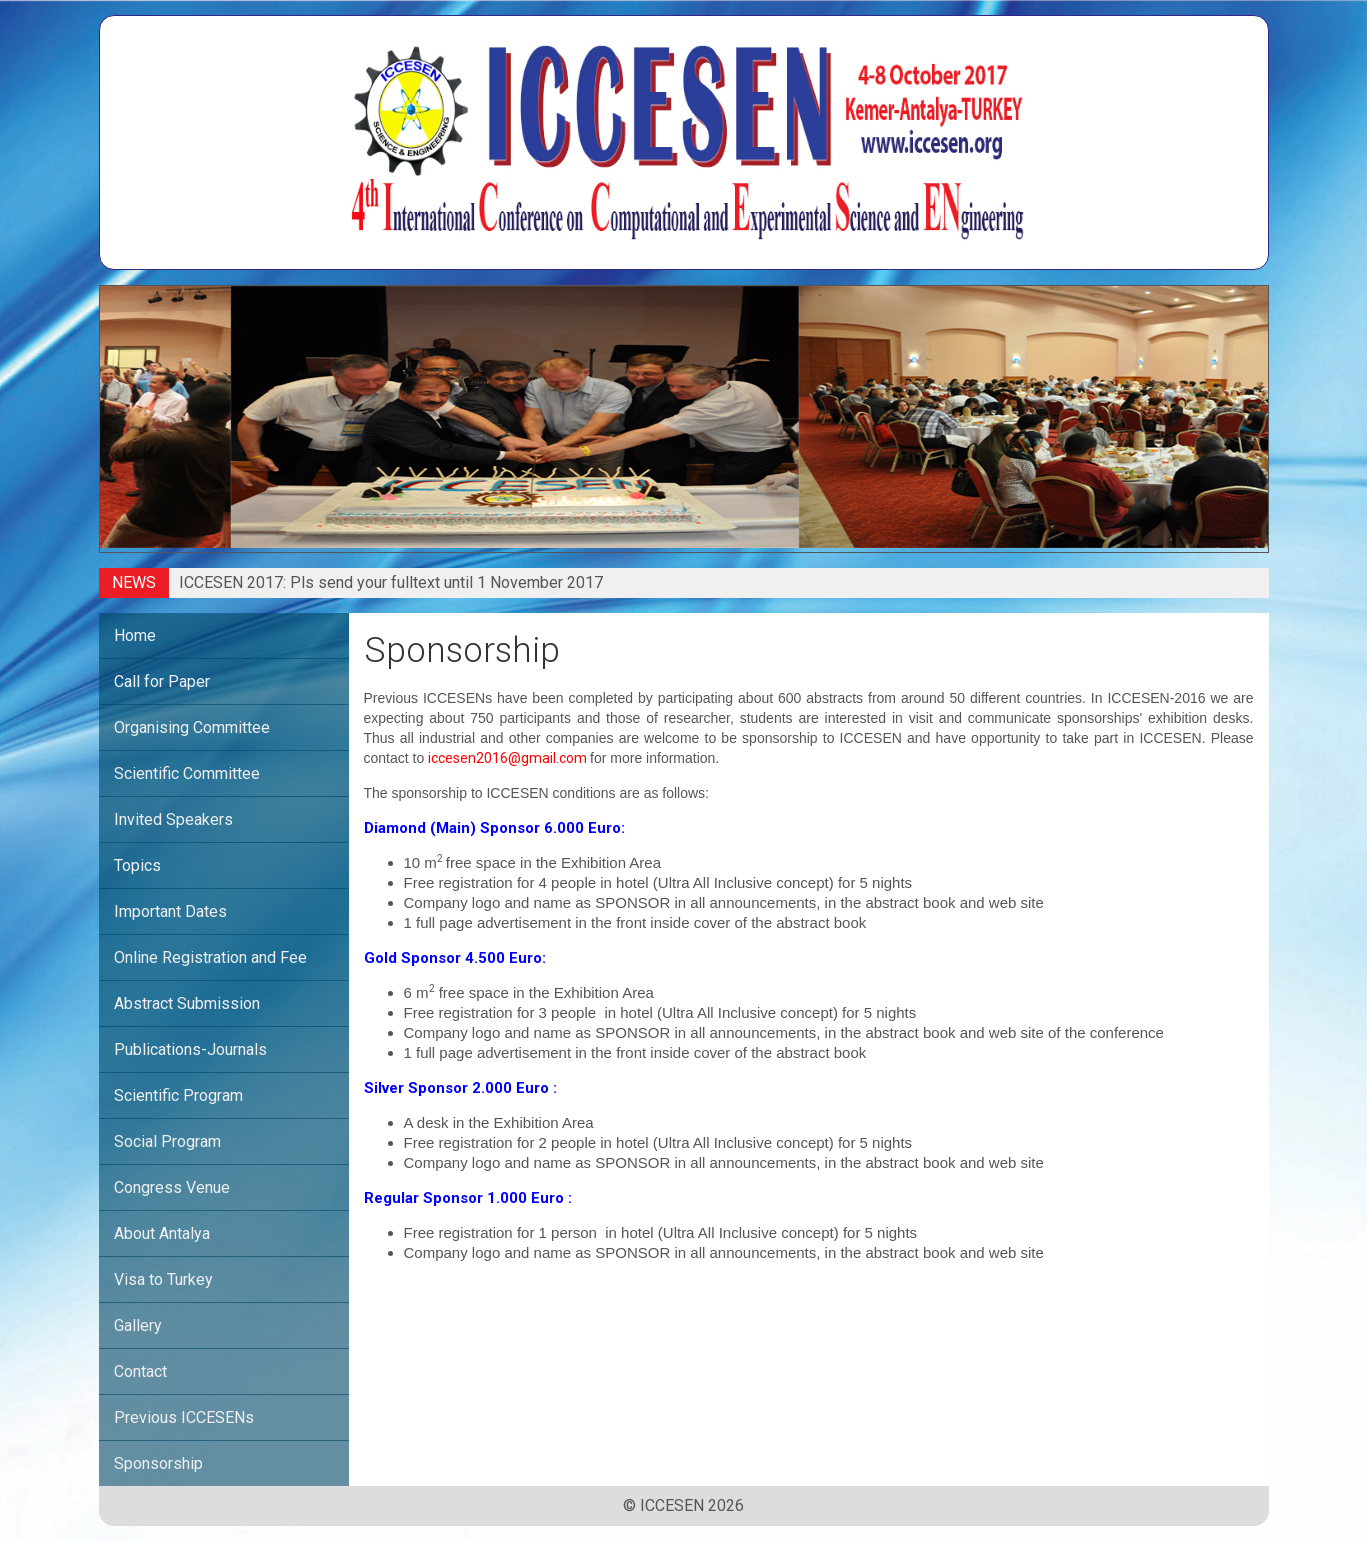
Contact (140, 1371)
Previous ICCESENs (184, 1417)
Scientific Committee (187, 773)
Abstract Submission (187, 1003)
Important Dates (170, 911)
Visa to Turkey (163, 1279)
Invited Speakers (173, 819)
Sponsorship (158, 1463)
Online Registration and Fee (210, 957)
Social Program (167, 1141)
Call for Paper (162, 681)
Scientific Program (178, 1095)
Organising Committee (192, 727)
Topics (137, 865)
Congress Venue (172, 1187)
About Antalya (162, 1233)
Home (135, 635)
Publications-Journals (190, 1049)
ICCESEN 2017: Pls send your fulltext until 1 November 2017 (391, 582)
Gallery (138, 1325)
